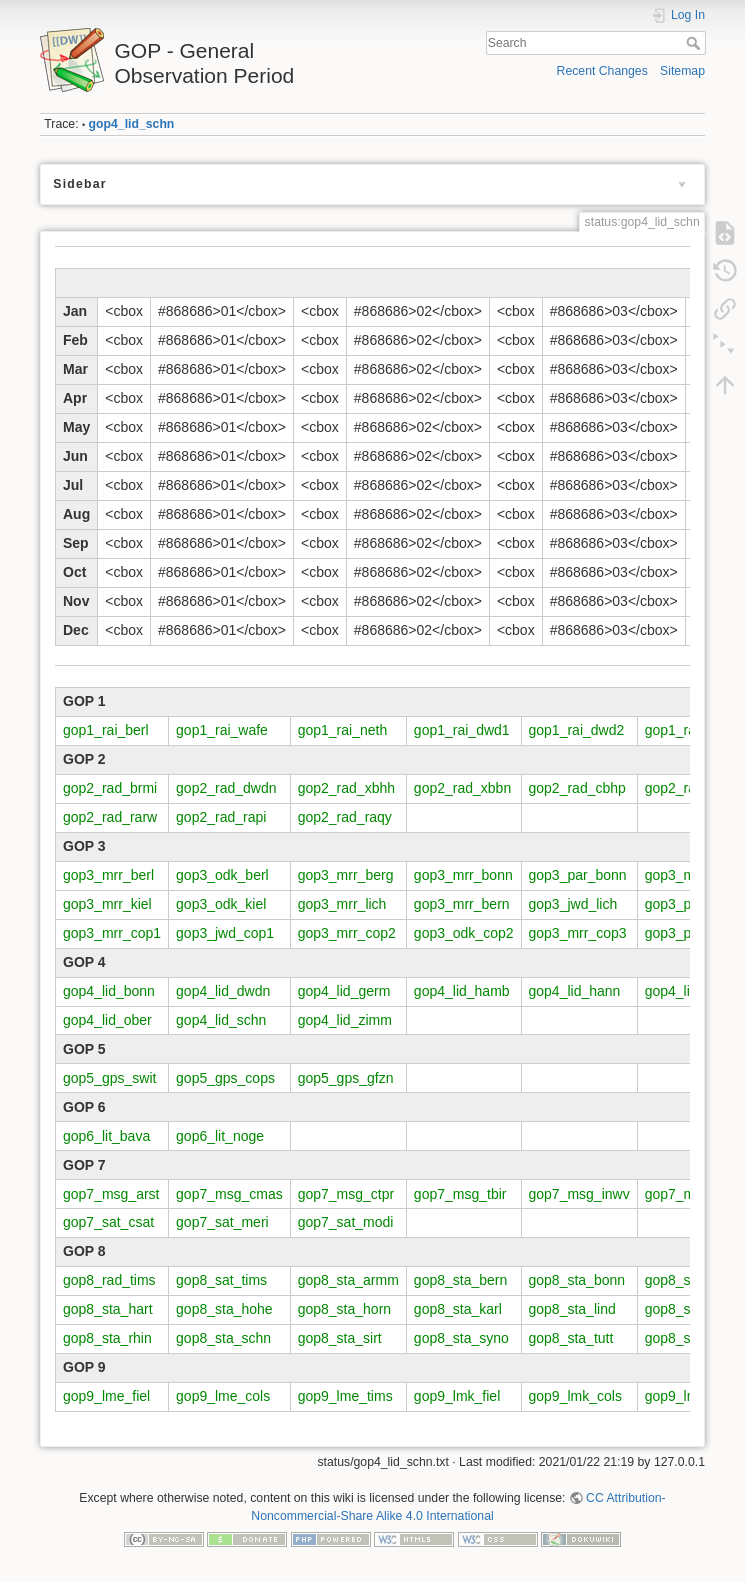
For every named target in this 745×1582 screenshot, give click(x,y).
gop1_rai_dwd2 (577, 730)
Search (695, 43)
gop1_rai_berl (106, 730)
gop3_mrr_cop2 (347, 933)
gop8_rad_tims (109, 1280)
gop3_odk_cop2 (464, 933)
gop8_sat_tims (221, 1280)
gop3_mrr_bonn (463, 875)
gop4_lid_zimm (345, 1020)
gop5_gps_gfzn (346, 1078)
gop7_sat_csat (108, 1222)
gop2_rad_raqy (345, 817)
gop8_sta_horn (344, 1309)
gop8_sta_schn (223, 1338)
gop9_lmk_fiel (457, 1396)
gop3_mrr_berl (108, 875)
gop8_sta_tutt (571, 1338)
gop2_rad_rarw (110, 817)
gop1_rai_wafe (222, 730)
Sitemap (682, 71)
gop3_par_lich (689, 904)
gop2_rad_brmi (110, 788)
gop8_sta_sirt (340, 1338)
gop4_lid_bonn (109, 991)
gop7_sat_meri (222, 1222)
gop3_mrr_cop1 (112, 933)
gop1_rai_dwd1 (462, 730)
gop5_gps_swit (109, 1078)
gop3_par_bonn (578, 875)
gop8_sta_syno (461, 1338)
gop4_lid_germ (344, 991)
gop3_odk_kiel (221, 904)
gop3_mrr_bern (462, 904)
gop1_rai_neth (343, 730)
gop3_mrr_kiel (107, 904)
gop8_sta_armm (348, 1280)
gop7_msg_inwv (579, 1194)
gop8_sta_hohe (224, 1309)
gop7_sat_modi (346, 1222)
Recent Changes (602, 71)
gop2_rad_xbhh (346, 788)
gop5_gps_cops (225, 1078)
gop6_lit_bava (106, 1136)
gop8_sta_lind (572, 1309)
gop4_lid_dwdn (223, 991)
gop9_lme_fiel (106, 1396)
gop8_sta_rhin (107, 1338)
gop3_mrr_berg (346, 875)
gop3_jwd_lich (573, 904)
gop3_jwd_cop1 (225, 933)
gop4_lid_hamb (462, 991)
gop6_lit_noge (220, 1136)
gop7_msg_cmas (229, 1194)
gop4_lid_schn (132, 124)
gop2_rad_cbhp (577, 788)
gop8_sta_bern (460, 1280)
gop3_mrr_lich (342, 904)
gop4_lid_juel (686, 991)
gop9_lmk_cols (575, 1396)
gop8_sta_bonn (577, 1280)
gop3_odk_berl (222, 875)
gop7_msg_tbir (460, 1194)
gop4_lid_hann (575, 991)
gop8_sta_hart (108, 1309)
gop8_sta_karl (458, 1309)
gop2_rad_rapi (221, 817)
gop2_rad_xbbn (462, 788)
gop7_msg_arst (111, 1194)
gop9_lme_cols (223, 1396)
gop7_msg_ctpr (346, 1194)
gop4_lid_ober (107, 1020)
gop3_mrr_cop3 (578, 933)
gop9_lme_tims (345, 1396)
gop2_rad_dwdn (226, 788)
